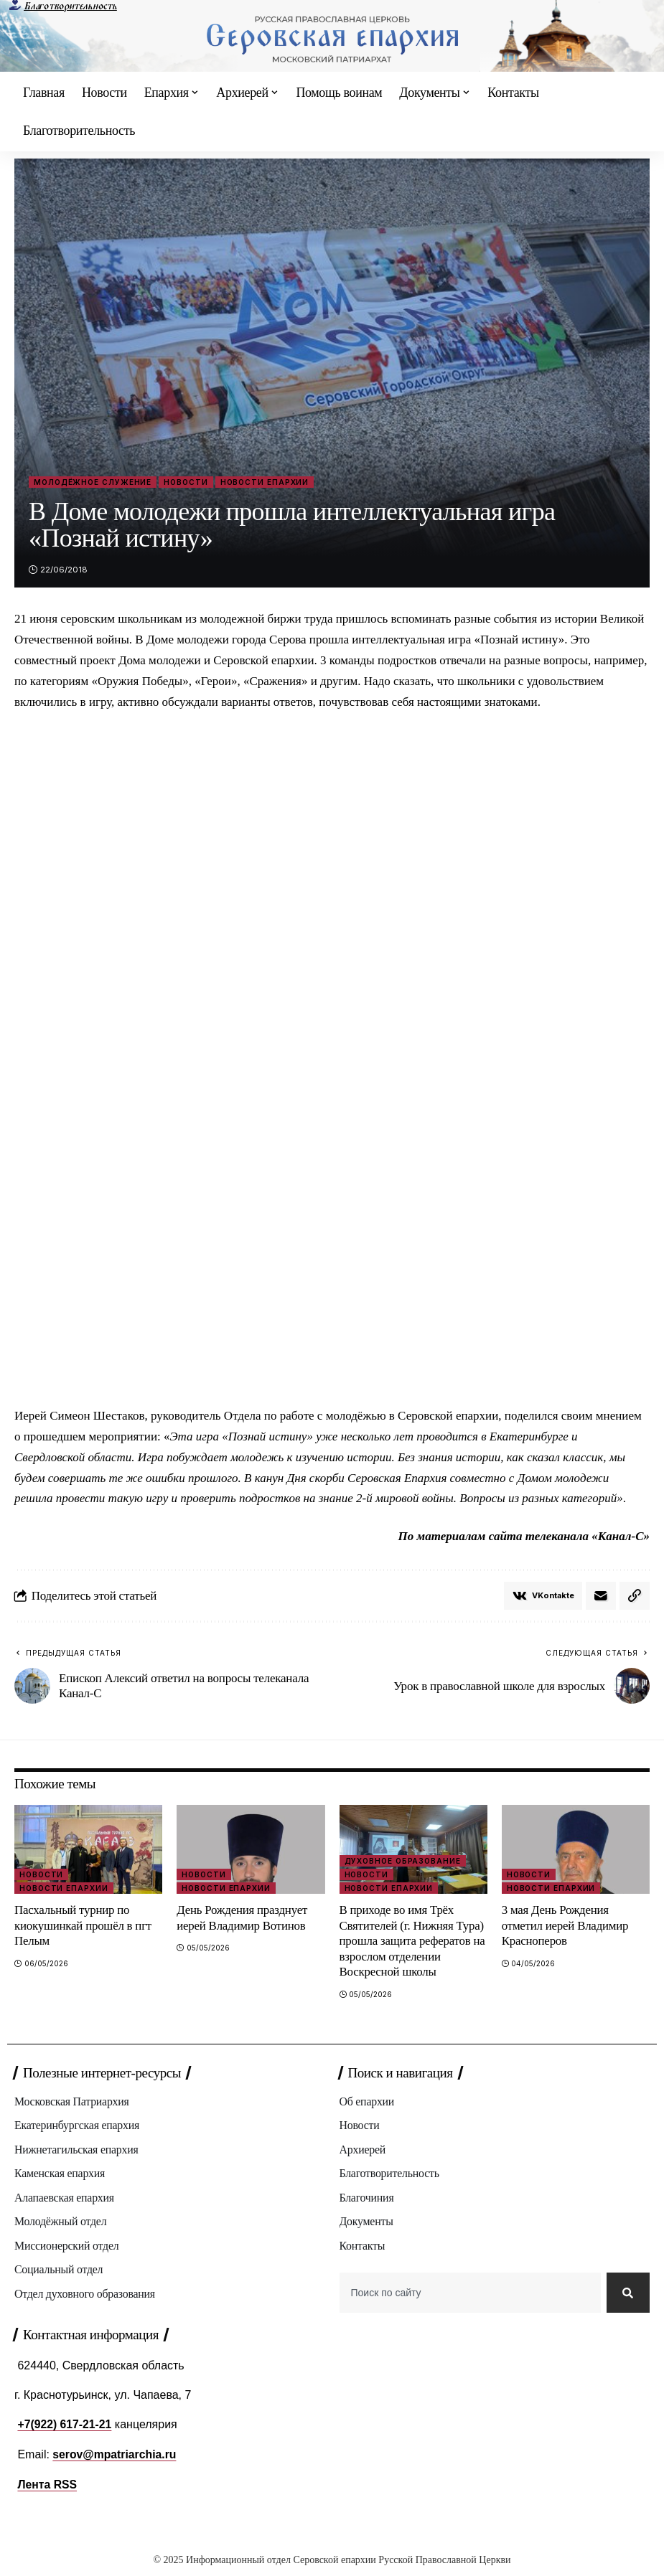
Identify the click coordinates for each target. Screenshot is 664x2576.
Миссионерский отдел (67, 2246)
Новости (185, 482)
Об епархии (367, 2101)
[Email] (601, 1596)
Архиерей (363, 2150)
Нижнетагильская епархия (76, 2150)
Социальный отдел (58, 2271)
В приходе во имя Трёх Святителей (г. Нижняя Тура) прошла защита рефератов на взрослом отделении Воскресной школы (413, 1941)
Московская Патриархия (72, 2101)
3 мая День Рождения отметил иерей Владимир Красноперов (566, 1926)
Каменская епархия (60, 2174)
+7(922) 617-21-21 (65, 2429)
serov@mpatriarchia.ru (115, 2459)
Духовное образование (403, 1861)
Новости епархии (264, 482)
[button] (634, 1596)
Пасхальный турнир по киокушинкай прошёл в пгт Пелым (83, 1926)
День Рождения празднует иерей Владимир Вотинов (242, 1918)
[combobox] (470, 2296)
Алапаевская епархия (64, 2198)
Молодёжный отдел (60, 2222)
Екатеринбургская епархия (77, 2126)
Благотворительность (70, 6)
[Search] (627, 2296)
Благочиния (367, 2198)
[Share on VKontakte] (542, 1596)
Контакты (362, 2246)
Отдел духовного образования (85, 2294)
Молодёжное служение (92, 482)
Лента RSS (47, 2489)
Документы (367, 2222)
